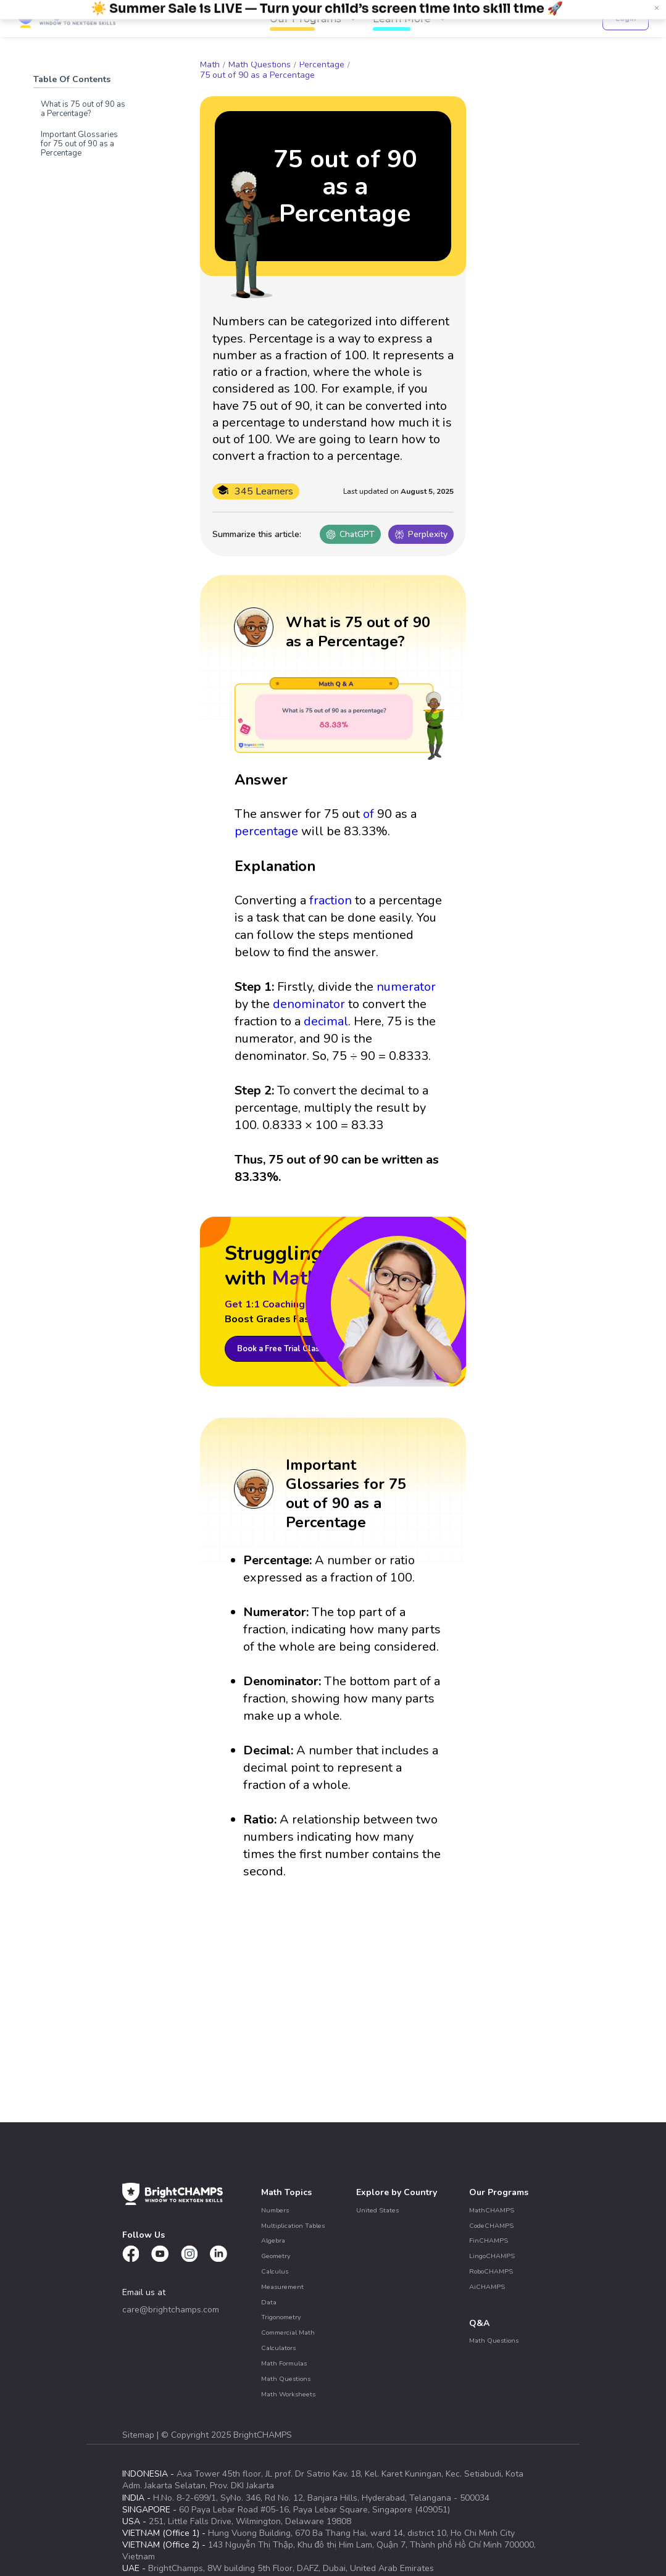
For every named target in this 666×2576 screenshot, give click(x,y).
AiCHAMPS (487, 2286)
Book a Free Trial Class (280, 1348)
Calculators (278, 2348)
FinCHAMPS (488, 2240)
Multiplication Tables (293, 2225)
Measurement (282, 2286)
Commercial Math (288, 2332)
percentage (266, 831)
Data (269, 2302)
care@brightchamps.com (170, 2309)
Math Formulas (284, 2363)
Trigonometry (281, 2317)
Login (625, 18)
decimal (326, 1021)
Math (210, 65)
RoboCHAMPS (491, 2271)
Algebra (273, 2240)
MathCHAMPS (491, 2210)
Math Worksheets (288, 2394)
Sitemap (139, 2435)
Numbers (275, 2210)
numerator (406, 986)
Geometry (276, 2256)
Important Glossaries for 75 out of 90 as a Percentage (79, 144)
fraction (330, 900)
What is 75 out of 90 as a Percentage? (83, 109)
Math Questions (259, 65)
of (368, 814)
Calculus (274, 2271)
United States (377, 2210)
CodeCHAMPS (491, 2225)
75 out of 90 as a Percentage (257, 75)
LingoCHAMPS (492, 2256)
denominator (309, 1004)
